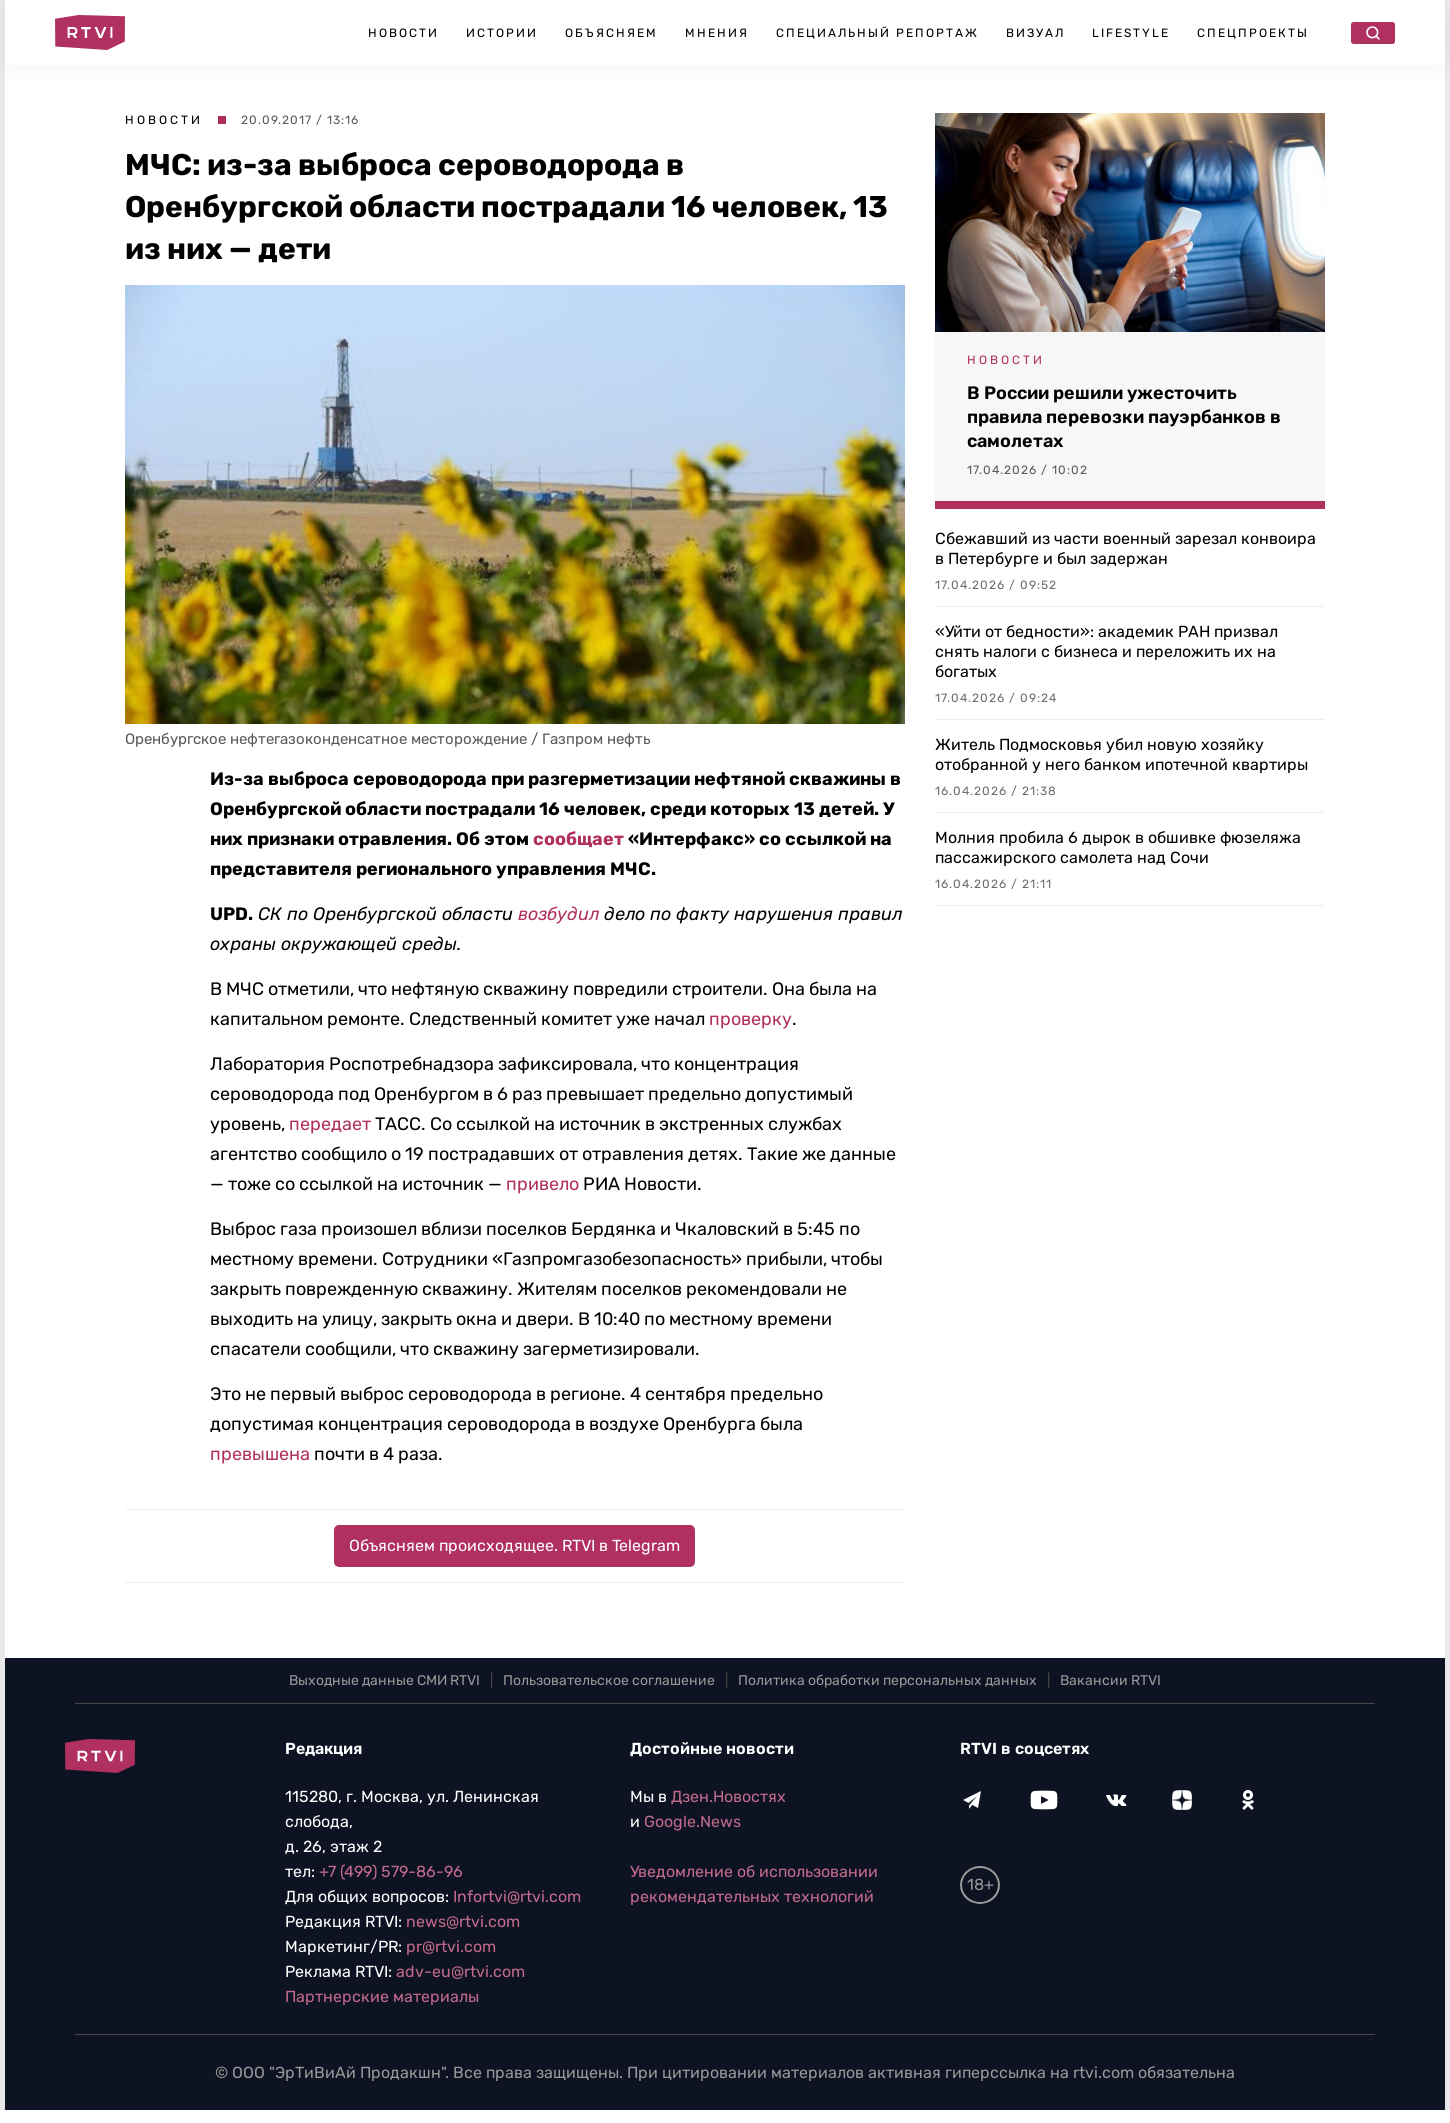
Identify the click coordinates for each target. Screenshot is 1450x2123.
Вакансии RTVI (1110, 1680)
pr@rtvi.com (451, 1946)
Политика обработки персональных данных (887, 1680)
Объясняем (611, 33)
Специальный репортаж (877, 33)
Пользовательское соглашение (609, 1680)
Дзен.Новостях (728, 1796)
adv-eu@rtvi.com (460, 1971)
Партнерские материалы (382, 1996)
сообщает (578, 839)
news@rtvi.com (463, 1921)
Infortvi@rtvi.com (517, 1896)
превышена (260, 1454)
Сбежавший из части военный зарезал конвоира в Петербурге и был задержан (1125, 548)
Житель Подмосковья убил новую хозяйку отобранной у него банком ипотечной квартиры (1121, 754)
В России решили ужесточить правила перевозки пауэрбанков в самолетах (1124, 417)
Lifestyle (1131, 33)
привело (542, 1184)
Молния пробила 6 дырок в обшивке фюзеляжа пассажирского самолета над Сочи (1118, 847)
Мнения (717, 33)
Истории (502, 33)
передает (330, 1124)
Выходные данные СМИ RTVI (384, 1680)
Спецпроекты (1253, 33)
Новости (403, 33)
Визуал (1035, 33)
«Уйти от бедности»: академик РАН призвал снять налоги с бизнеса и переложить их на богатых (1106, 651)
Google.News (692, 1821)
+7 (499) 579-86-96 (391, 1871)
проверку (750, 1019)
